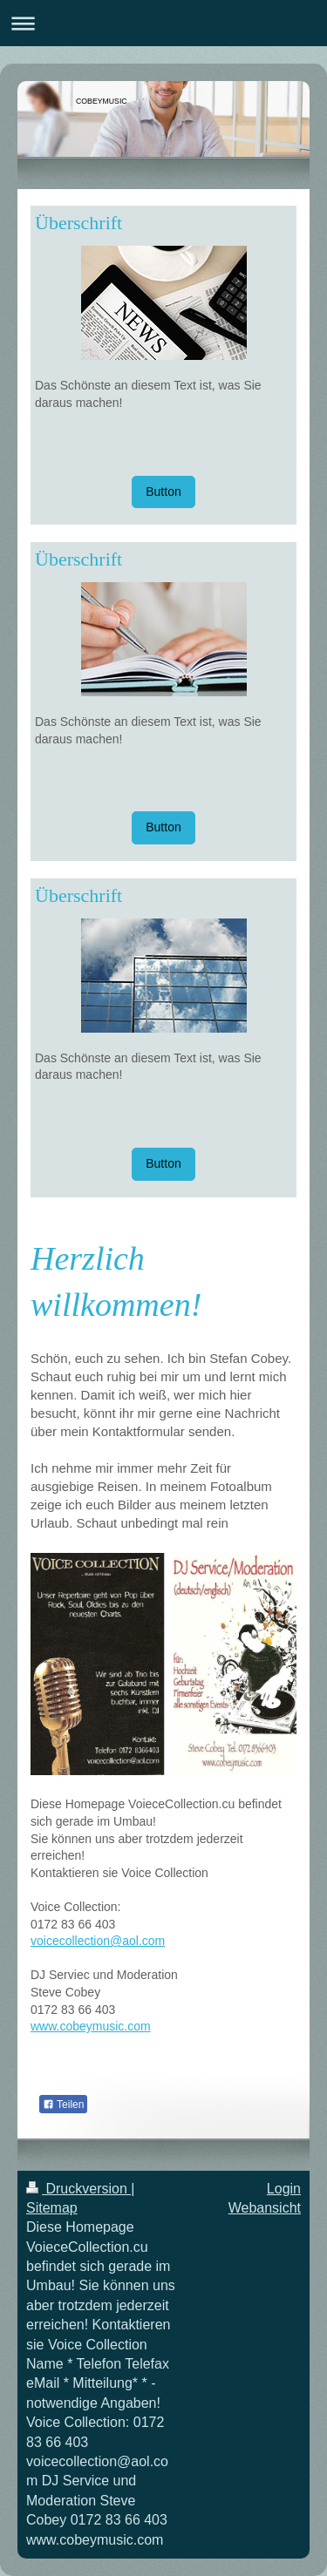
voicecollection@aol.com (98, 1941)
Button (163, 491)
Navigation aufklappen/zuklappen (163, 23)
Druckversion (78, 2188)
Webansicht (264, 2207)
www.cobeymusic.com (91, 2026)
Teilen (63, 2104)
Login (284, 2188)
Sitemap (52, 2207)
